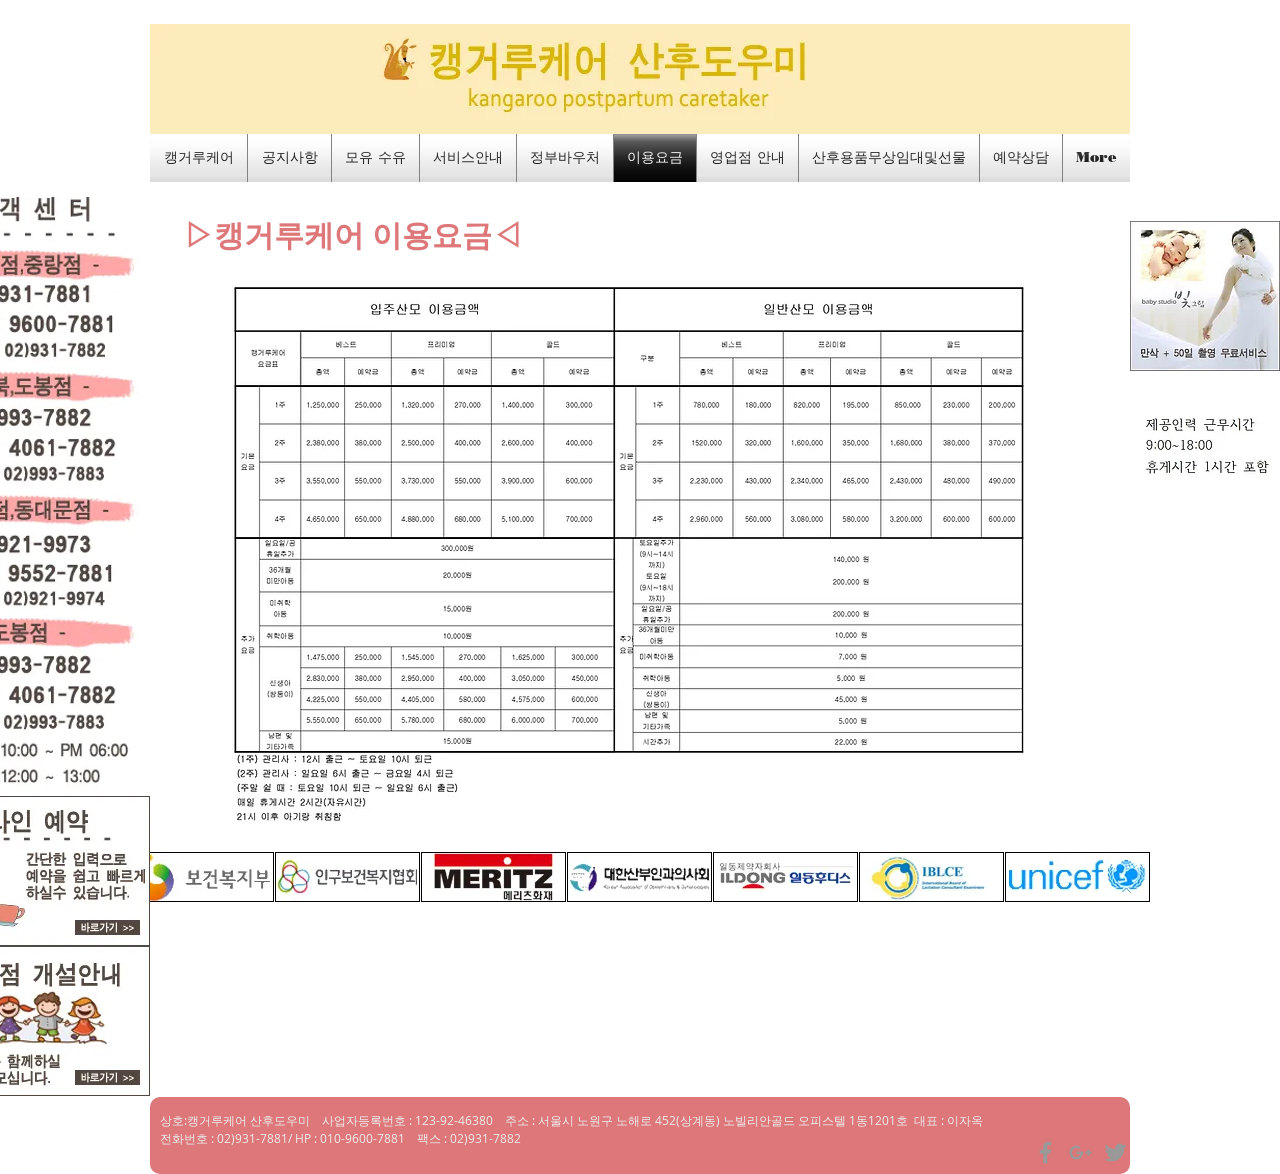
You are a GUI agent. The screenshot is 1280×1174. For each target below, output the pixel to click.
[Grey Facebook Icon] (1045, 1152)
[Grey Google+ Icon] (1080, 1152)
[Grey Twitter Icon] (1115, 1152)
